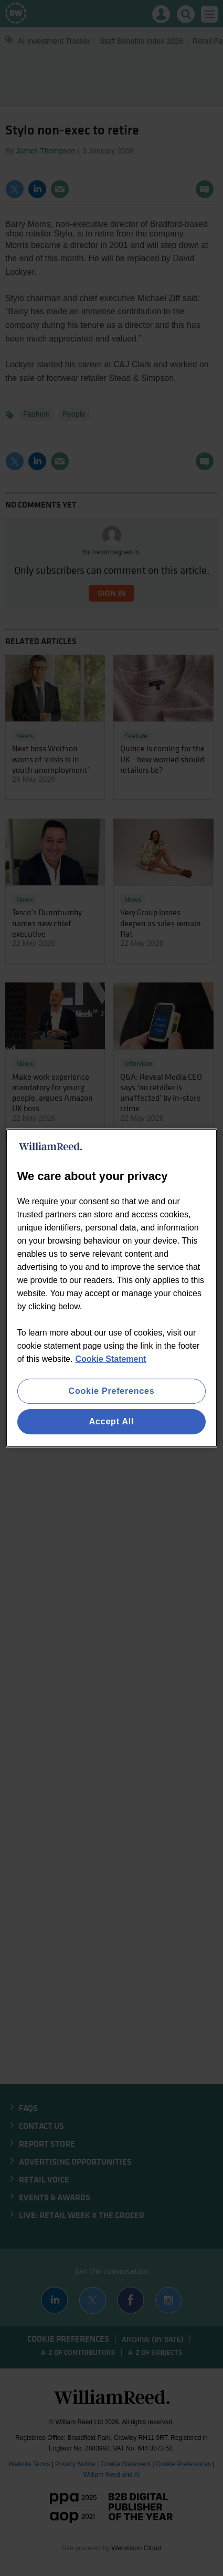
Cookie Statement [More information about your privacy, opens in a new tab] (110, 1358)
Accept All (111, 1421)
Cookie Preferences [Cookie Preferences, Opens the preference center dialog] (112, 1391)
